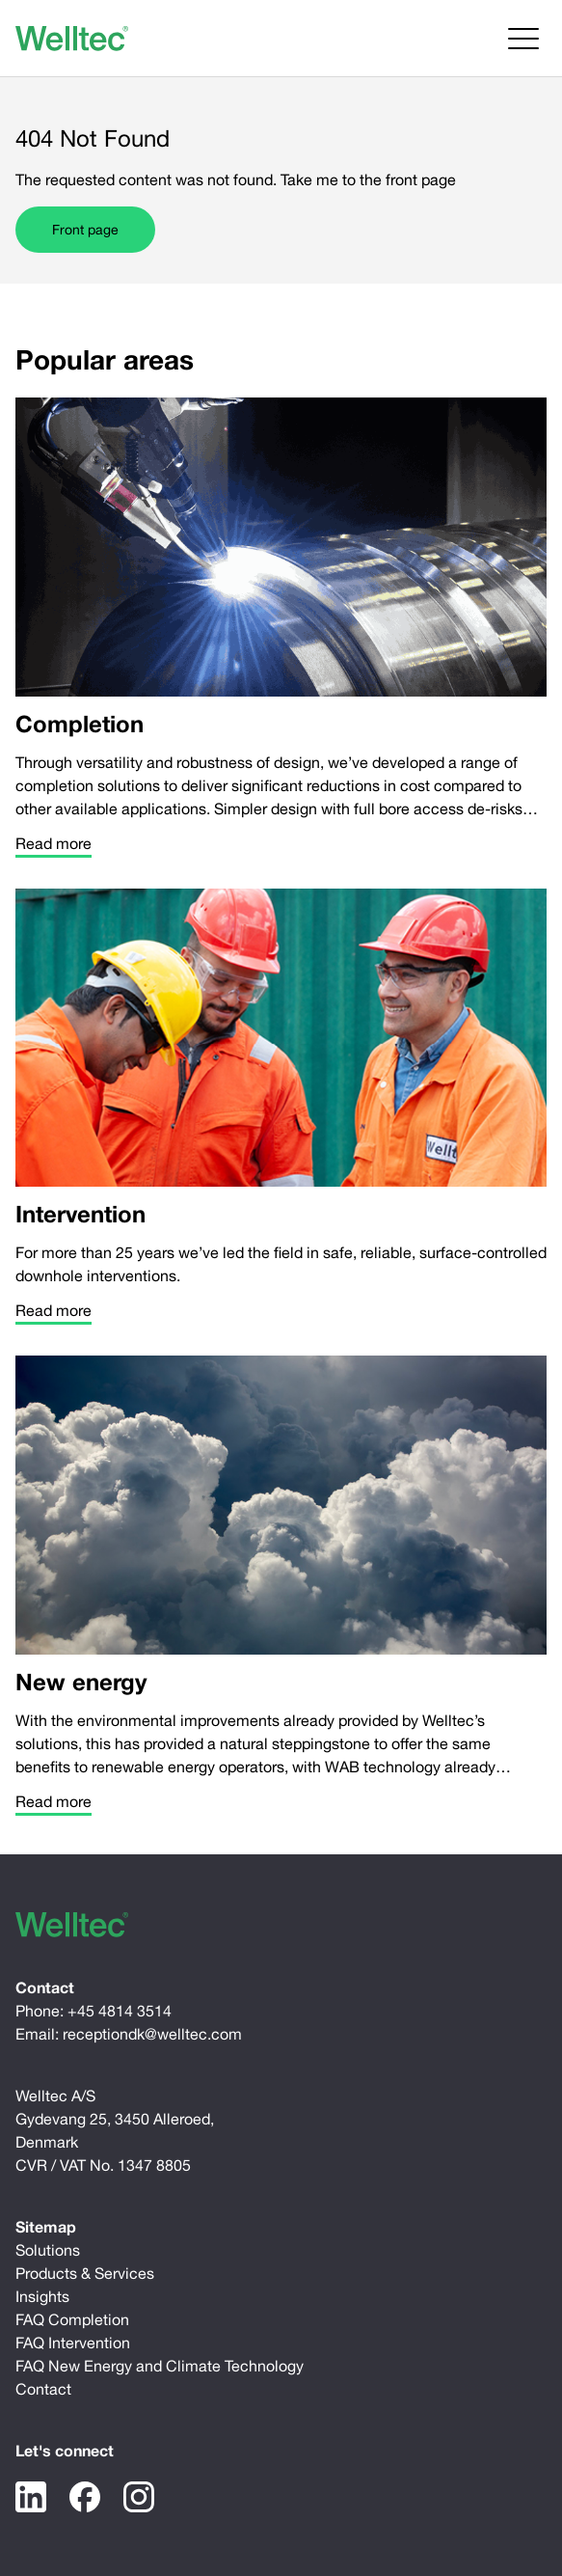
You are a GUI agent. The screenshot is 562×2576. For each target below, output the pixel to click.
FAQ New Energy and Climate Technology (159, 2365)
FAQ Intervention (72, 2342)
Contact (43, 2389)
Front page (85, 229)
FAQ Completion (72, 2319)
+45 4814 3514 (119, 2010)
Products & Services (84, 2273)
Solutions (47, 2250)
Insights (42, 2296)
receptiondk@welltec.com (152, 2033)
